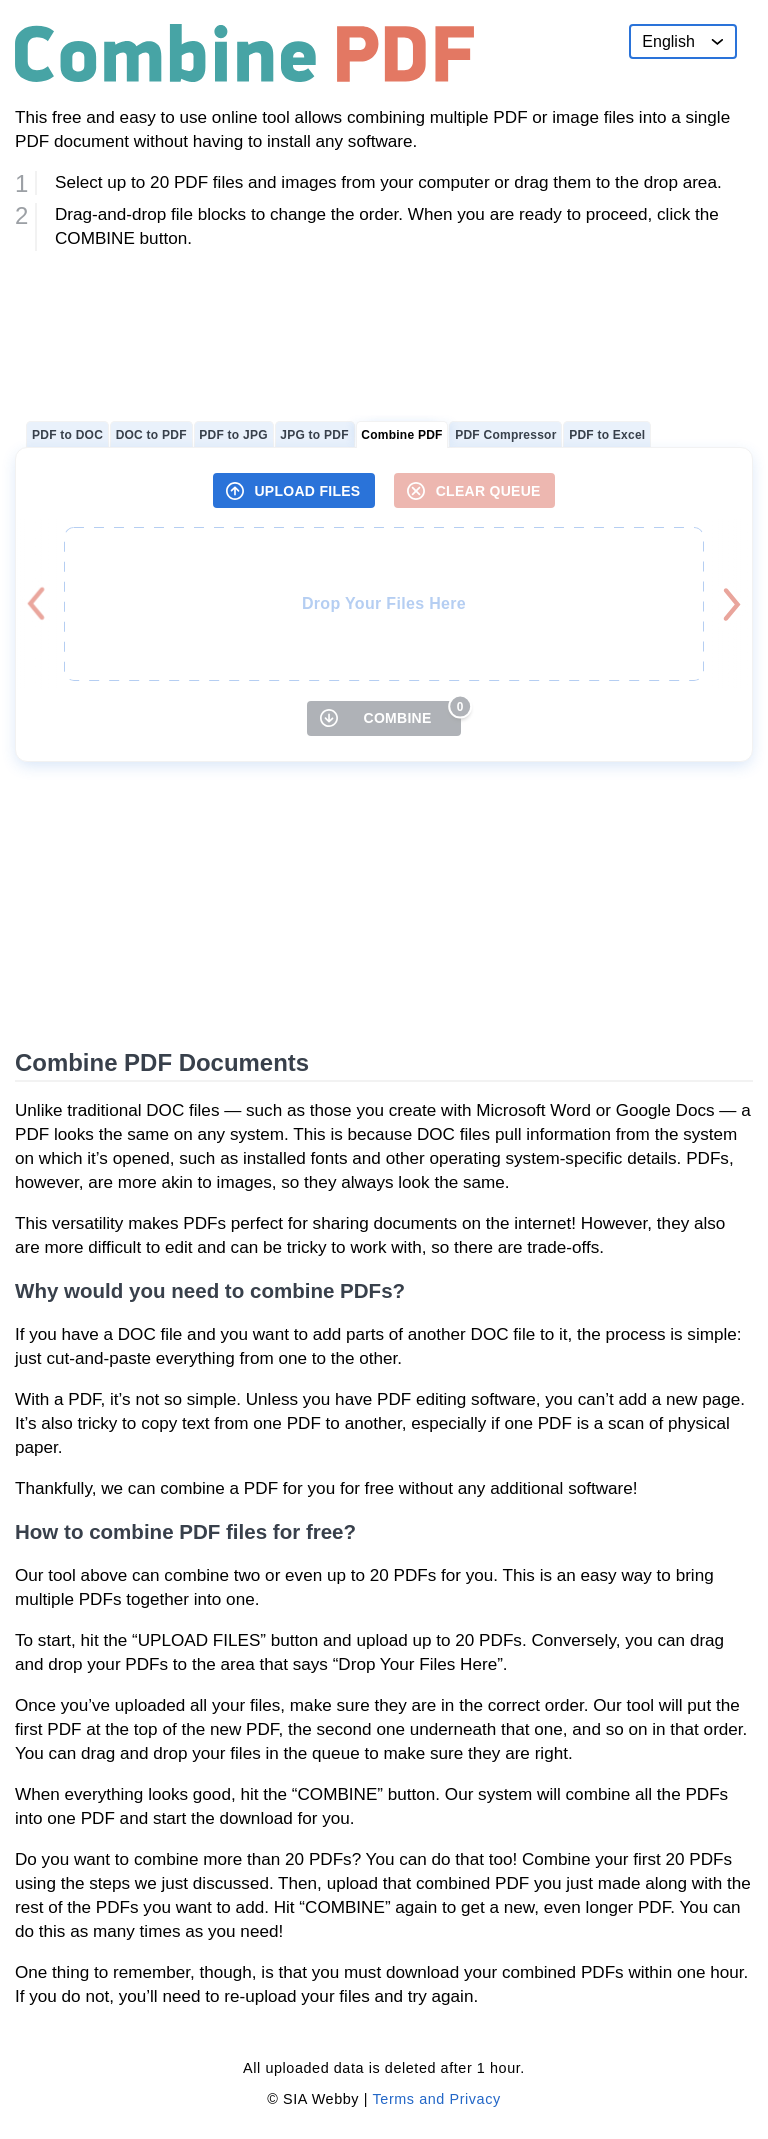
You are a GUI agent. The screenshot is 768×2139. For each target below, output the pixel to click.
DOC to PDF (151, 435)
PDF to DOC (67, 435)
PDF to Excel (607, 435)
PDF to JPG (233, 435)
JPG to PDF (314, 435)
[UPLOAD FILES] (294, 490)
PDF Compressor (505, 435)
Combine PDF (401, 435)
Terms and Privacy (437, 2099)
